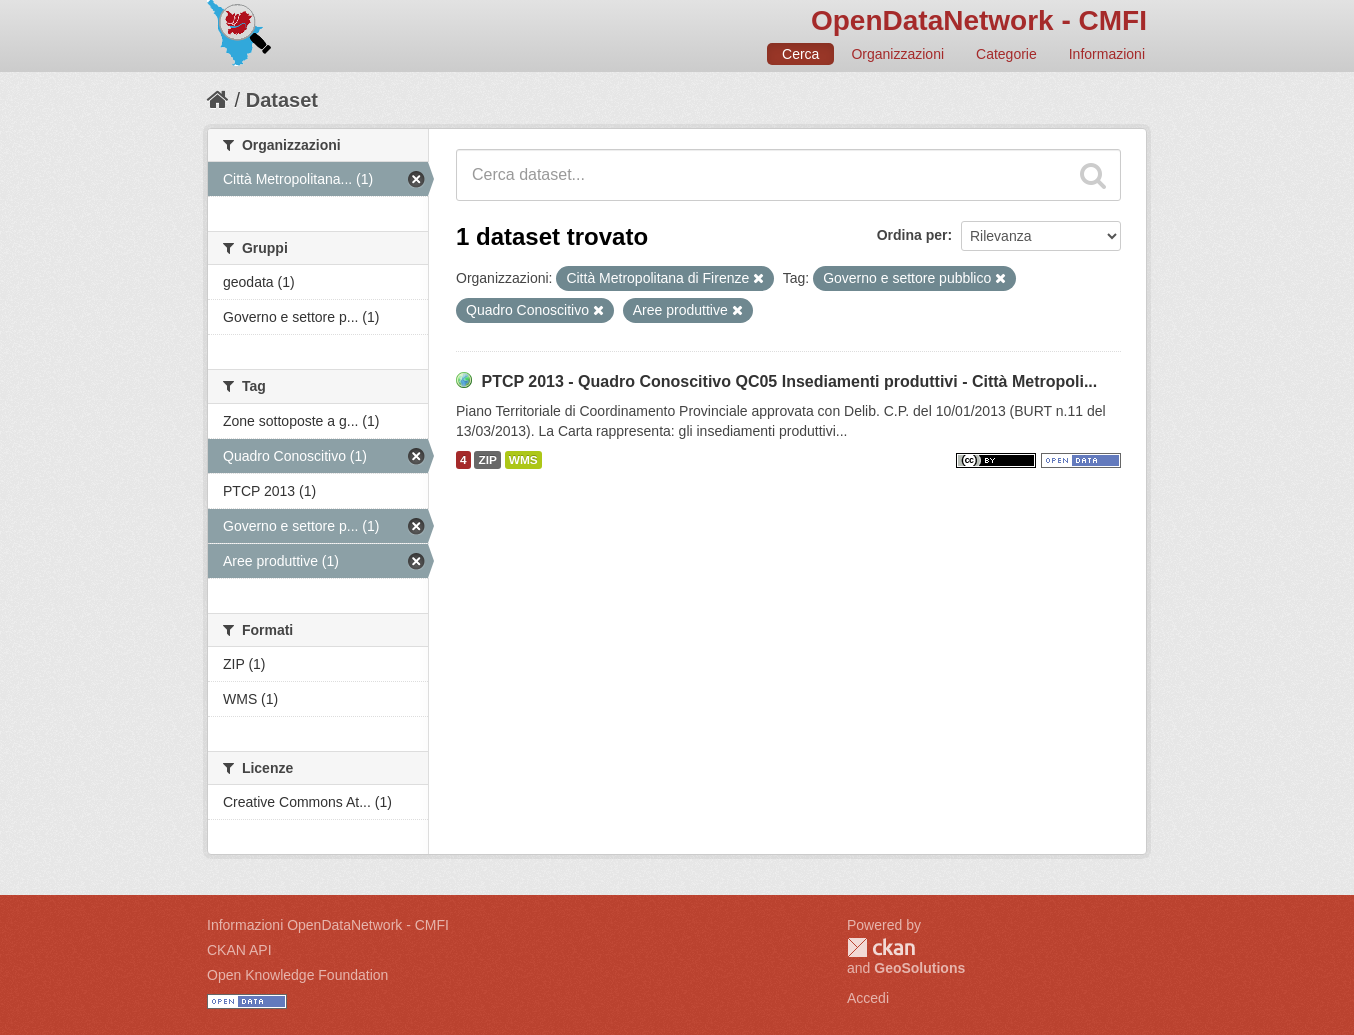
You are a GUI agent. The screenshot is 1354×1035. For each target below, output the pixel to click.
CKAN (881, 947)
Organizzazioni (897, 54)
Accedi (868, 998)
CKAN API (239, 950)
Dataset (282, 100)
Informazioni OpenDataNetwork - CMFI (328, 925)
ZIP (487, 460)
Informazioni (1107, 54)
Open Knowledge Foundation (297, 975)
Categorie (1006, 54)
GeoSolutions (919, 968)
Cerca (800, 54)
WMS (523, 460)
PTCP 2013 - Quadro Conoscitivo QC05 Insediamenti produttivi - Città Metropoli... (789, 381)
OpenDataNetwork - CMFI (979, 20)
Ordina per (912, 235)
